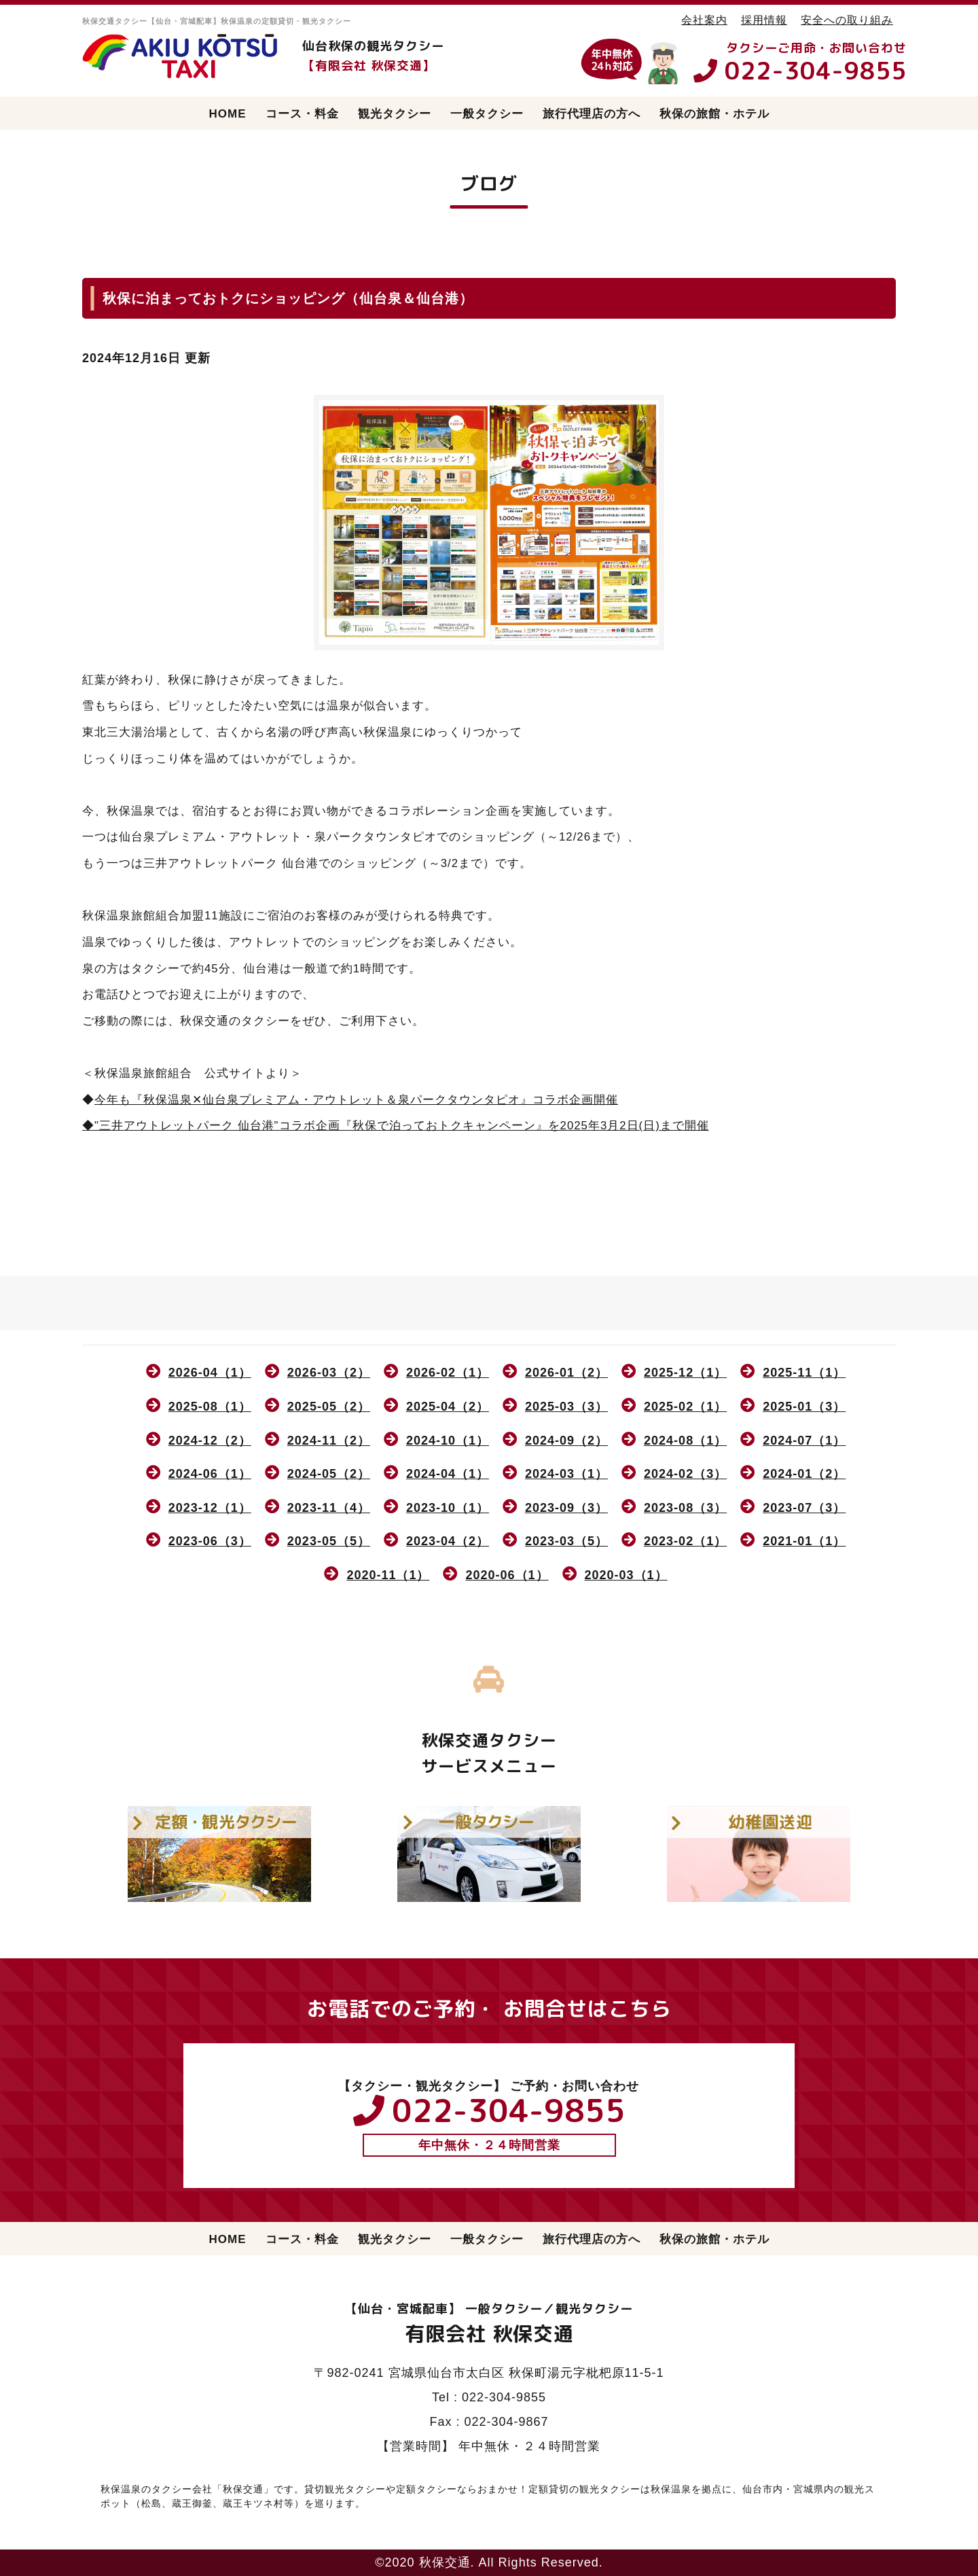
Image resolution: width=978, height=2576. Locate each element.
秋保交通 (445, 2562)
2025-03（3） (566, 1406)
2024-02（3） (685, 1474)
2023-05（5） (328, 1541)
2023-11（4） (328, 1508)
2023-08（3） (685, 1508)
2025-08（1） (209, 1406)
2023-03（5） (566, 1541)
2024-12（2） (209, 1440)
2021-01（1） (804, 1541)
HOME (228, 113)
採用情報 (764, 20)
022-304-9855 (816, 70)
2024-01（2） (804, 1474)
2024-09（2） (566, 1440)
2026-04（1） (209, 1372)
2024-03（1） (566, 1474)
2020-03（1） (626, 1575)
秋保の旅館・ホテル (714, 113)
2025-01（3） (804, 1406)
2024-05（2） (328, 1474)
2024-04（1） (447, 1474)
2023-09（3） (566, 1508)
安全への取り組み (847, 20)
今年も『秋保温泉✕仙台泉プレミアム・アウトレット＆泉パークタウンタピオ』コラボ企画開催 (356, 1099)
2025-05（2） (328, 1406)
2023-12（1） (209, 1508)
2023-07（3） (804, 1508)
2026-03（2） (328, 1372)
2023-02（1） (685, 1541)
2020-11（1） (387, 1575)
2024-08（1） (685, 1440)
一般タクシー (487, 113)
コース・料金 (302, 113)
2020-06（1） (506, 1575)
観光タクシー (394, 113)
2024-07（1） (804, 1440)
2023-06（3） (209, 1541)
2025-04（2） (447, 1406)
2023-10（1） (447, 1508)
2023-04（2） (447, 1541)
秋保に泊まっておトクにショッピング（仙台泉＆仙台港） (288, 298)
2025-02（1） (685, 1406)
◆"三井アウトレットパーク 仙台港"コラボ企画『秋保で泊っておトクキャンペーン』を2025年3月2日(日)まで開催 (395, 1125)
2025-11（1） (804, 1372)
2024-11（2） (328, 1440)
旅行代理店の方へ (591, 113)
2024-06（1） (209, 1474)
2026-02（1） (447, 1372)
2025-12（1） (685, 1372)
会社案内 (704, 20)
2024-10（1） (447, 1440)
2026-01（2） (566, 1372)
